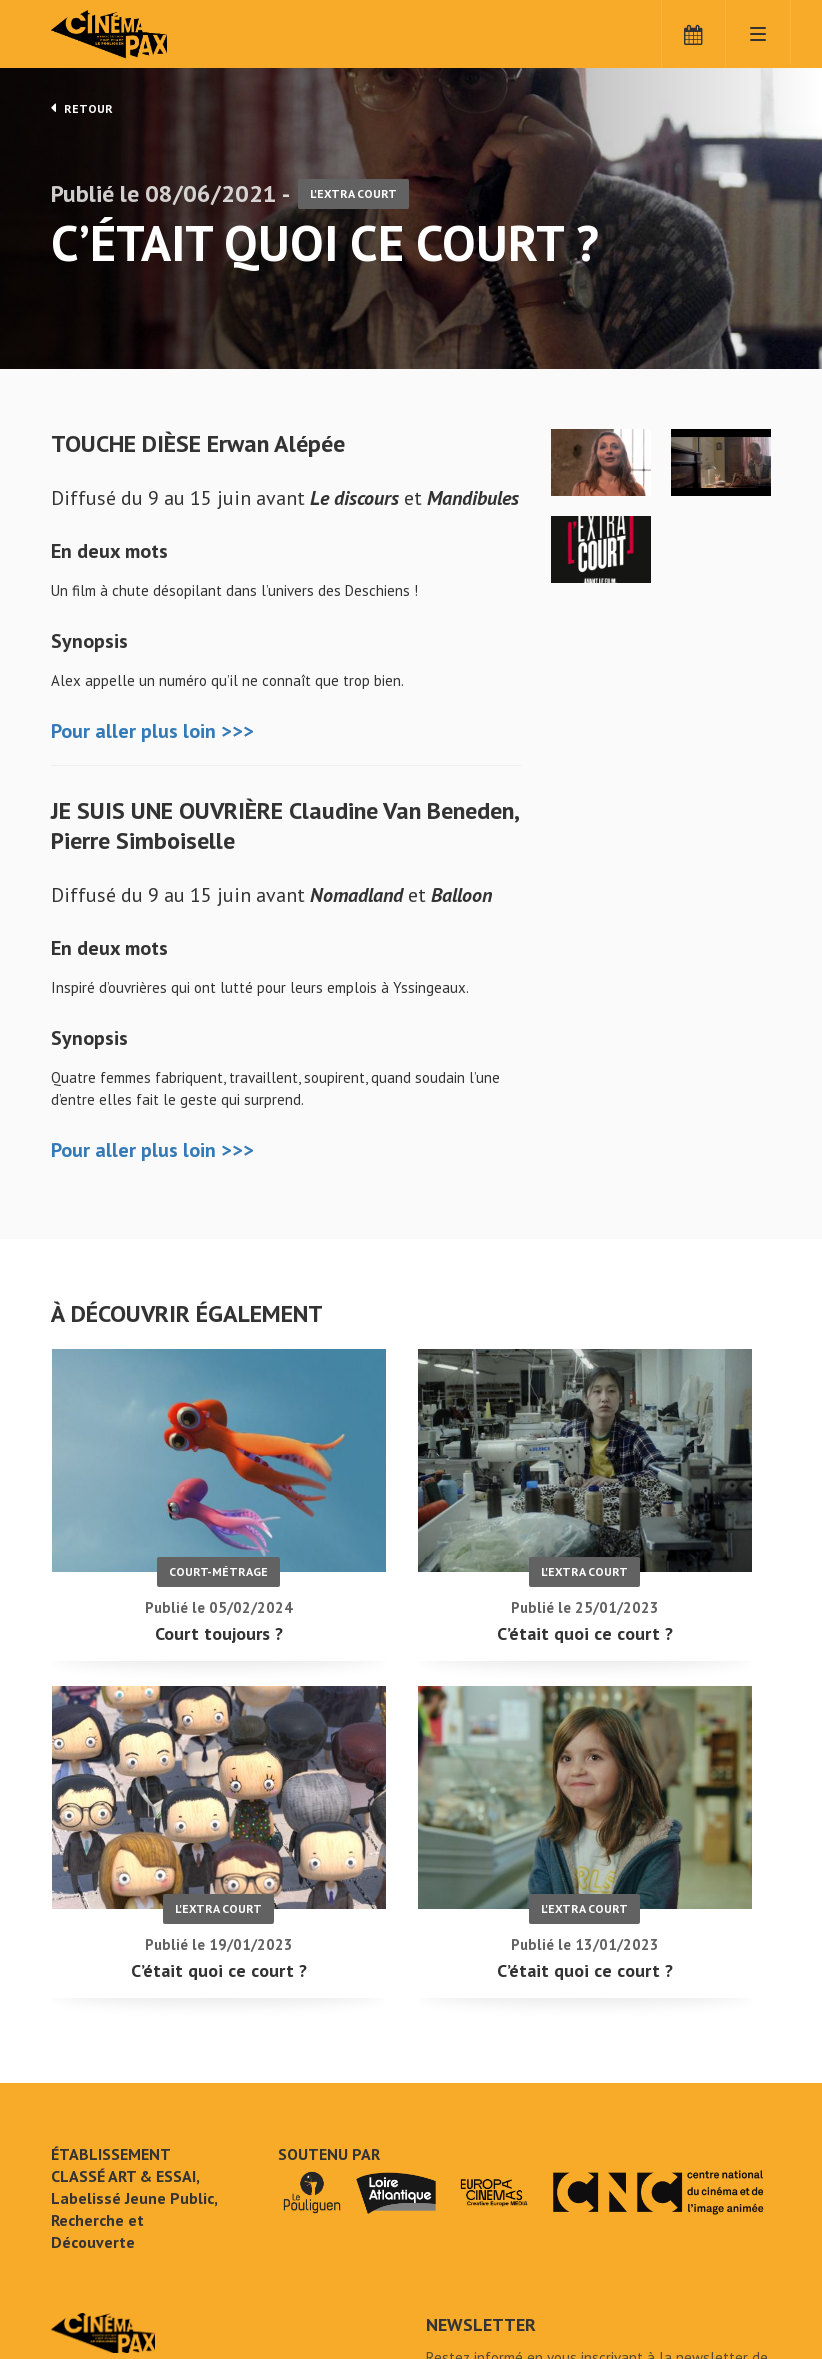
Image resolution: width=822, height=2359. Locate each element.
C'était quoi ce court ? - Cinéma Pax (103, 2188)
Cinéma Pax (141, 35)
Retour (82, 108)
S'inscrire (473, 2270)
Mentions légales (107, 2287)
